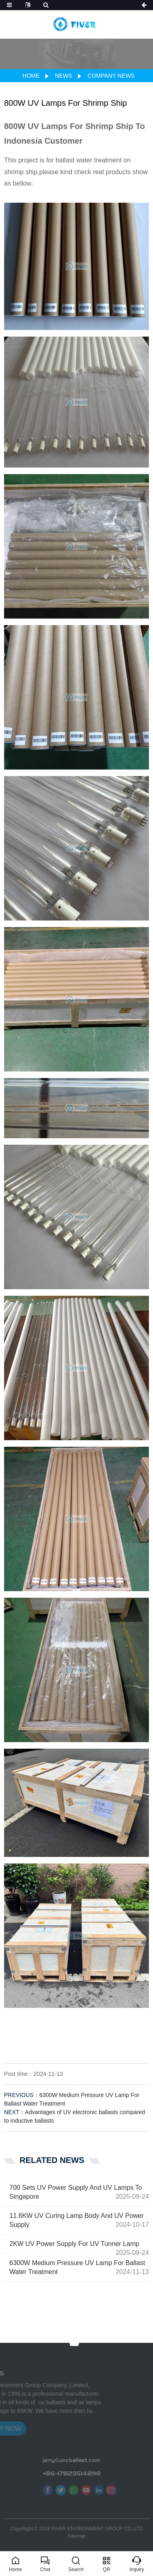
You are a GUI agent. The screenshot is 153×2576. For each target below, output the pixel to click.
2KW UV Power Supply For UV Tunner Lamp (74, 2243)
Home (31, 75)
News (63, 75)
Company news (110, 75)
